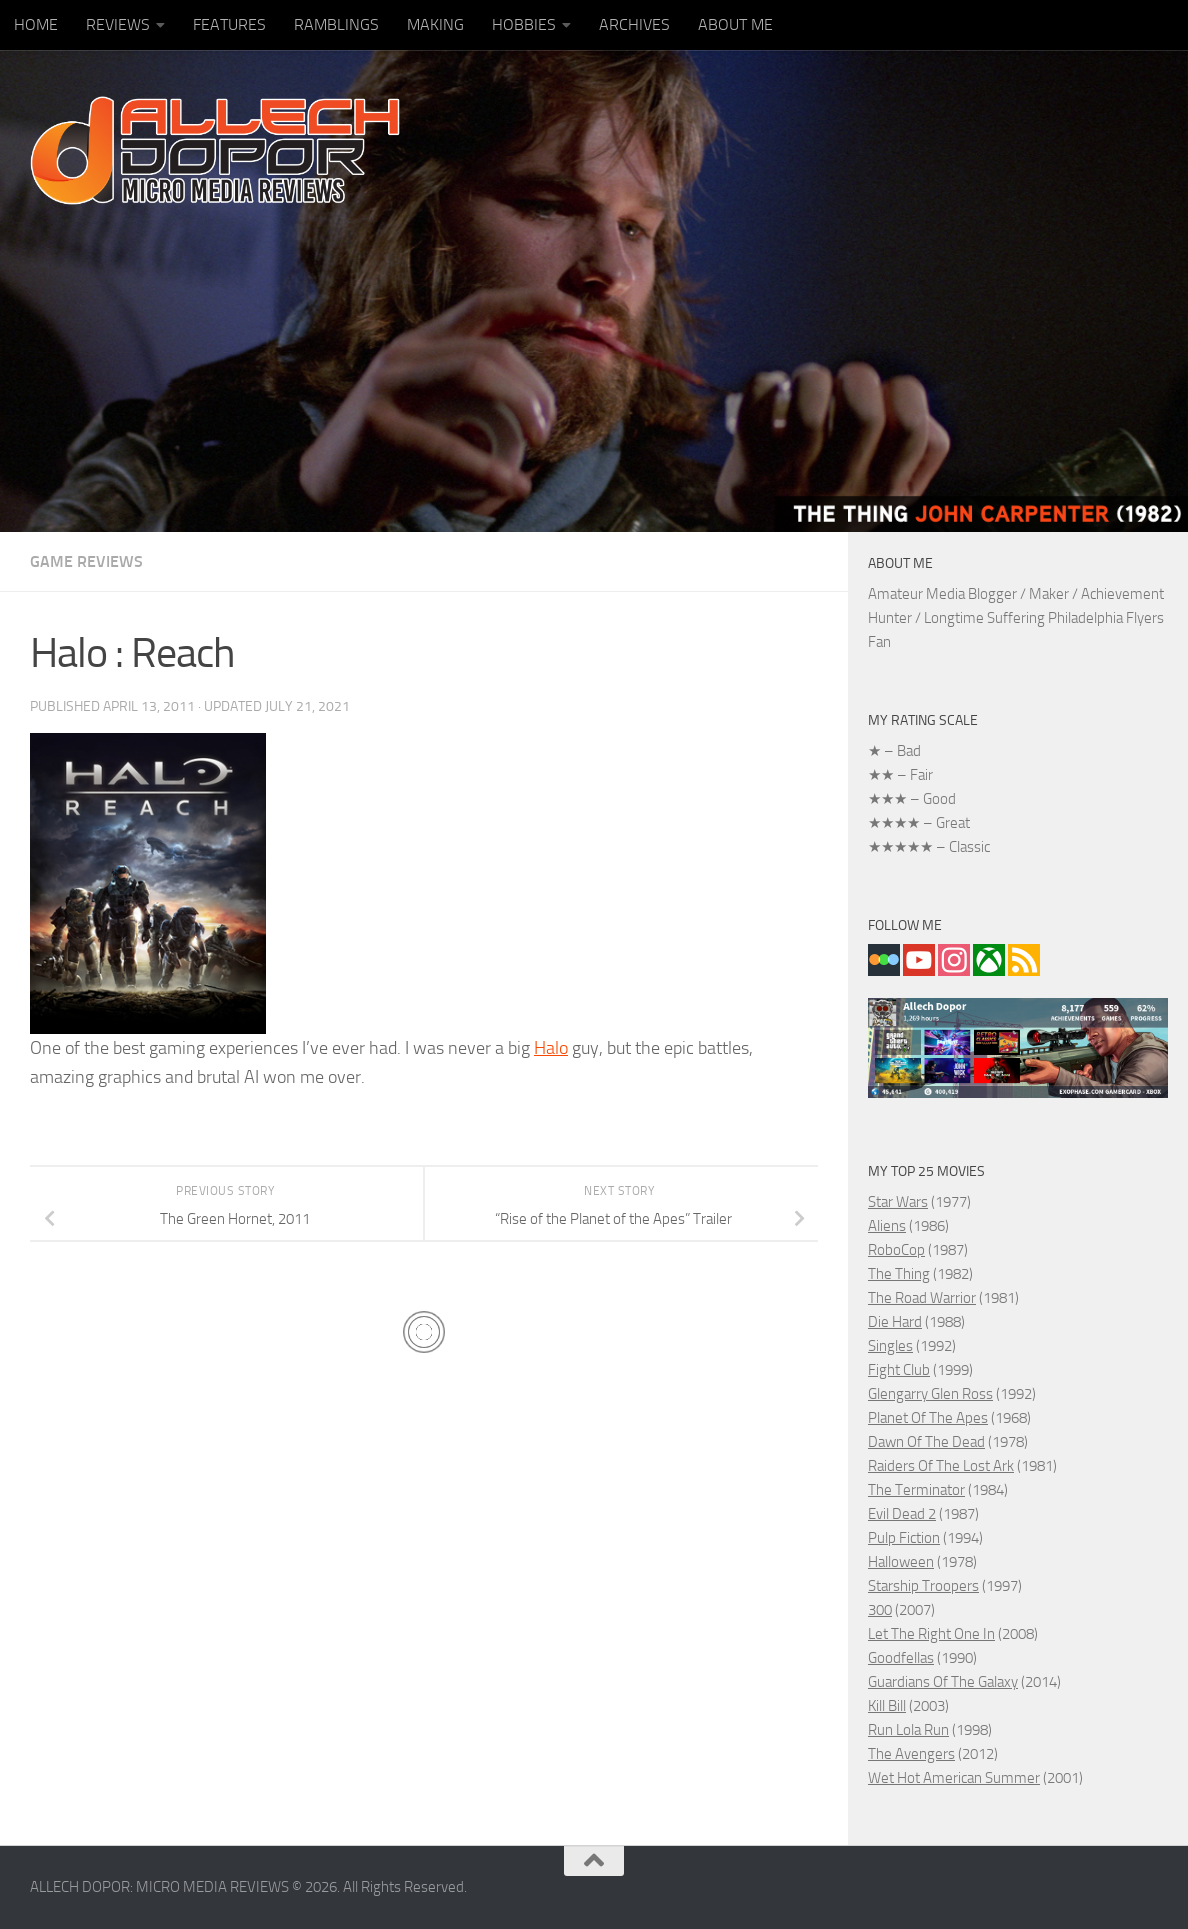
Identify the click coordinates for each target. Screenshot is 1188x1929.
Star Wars (898, 1202)
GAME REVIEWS (86, 561)
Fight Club (899, 1370)
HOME (36, 24)
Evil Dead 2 (902, 1514)
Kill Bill (887, 1706)
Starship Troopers (923, 1586)
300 (880, 1610)
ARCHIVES (634, 24)
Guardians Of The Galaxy (943, 1682)
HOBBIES (524, 24)
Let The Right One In (931, 1634)
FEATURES (229, 24)
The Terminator (916, 1490)
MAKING (435, 24)
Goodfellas (901, 1658)
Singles (890, 1346)
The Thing (899, 1274)
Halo (551, 1048)
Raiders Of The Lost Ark (941, 1466)
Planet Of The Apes (928, 1418)
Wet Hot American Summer (954, 1778)
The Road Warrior (922, 1298)
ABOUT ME (735, 24)
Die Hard (895, 1322)
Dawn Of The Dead (926, 1442)
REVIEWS (118, 24)
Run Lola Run (908, 1730)
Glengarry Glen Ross (930, 1394)
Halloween (901, 1562)
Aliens (887, 1226)
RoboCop (896, 1250)
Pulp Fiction (904, 1538)
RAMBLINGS (336, 24)
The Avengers (911, 1754)
